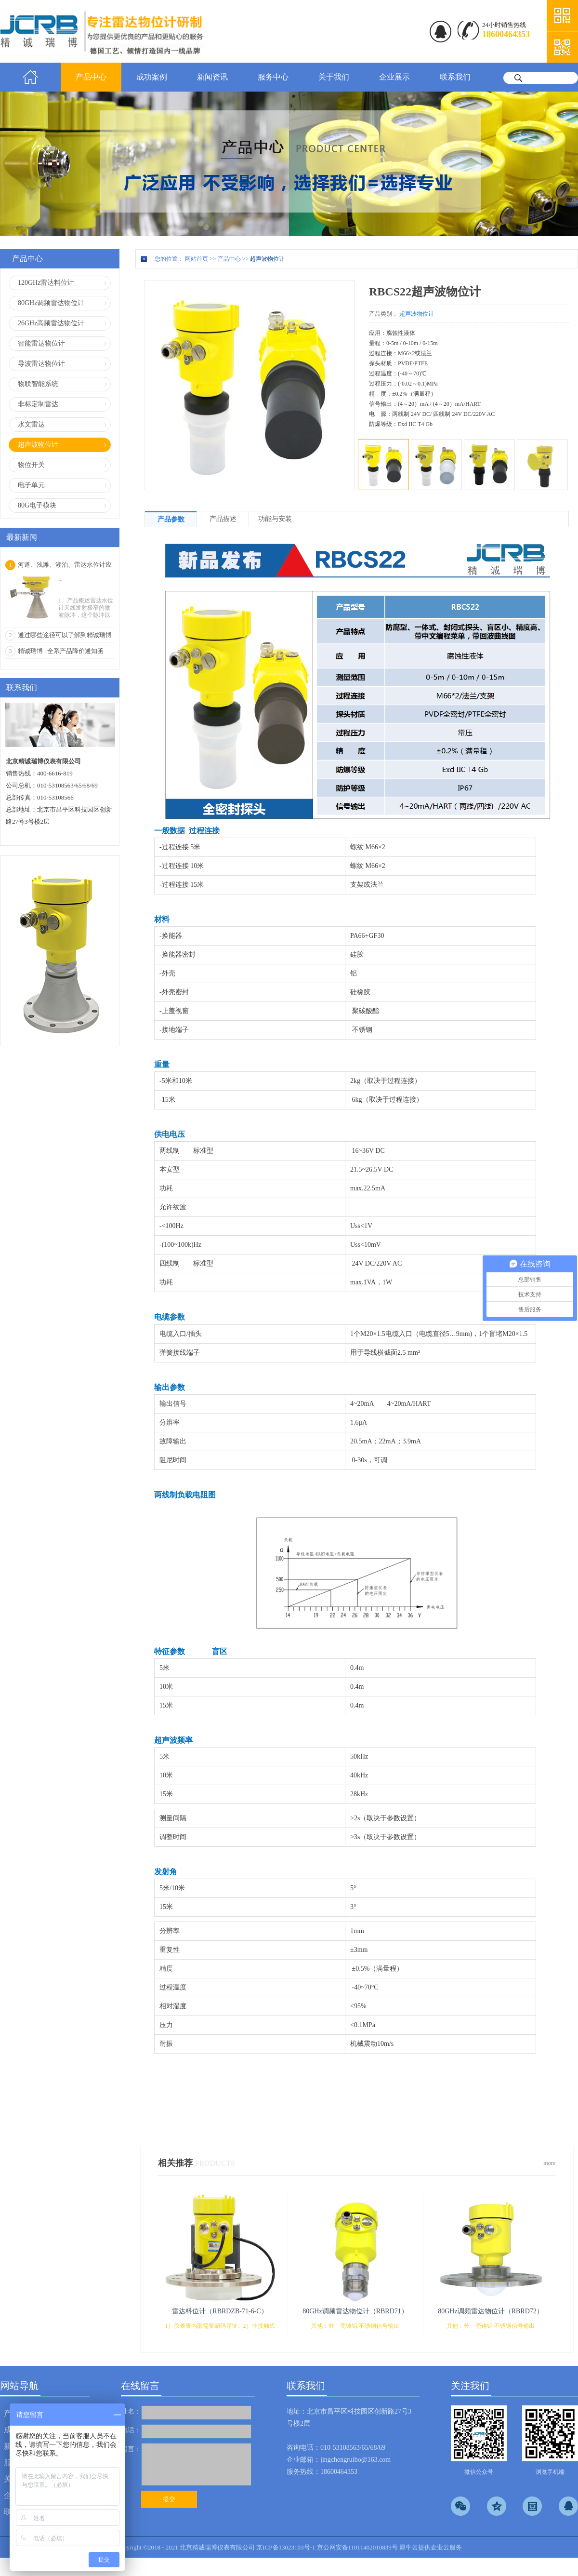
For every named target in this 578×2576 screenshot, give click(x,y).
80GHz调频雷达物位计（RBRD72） (490, 2311)
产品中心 (229, 258)
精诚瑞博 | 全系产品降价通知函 (61, 650)
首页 (30, 77)
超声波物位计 (267, 258)
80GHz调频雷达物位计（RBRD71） (355, 2311)
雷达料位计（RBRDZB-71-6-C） (219, 2311)
